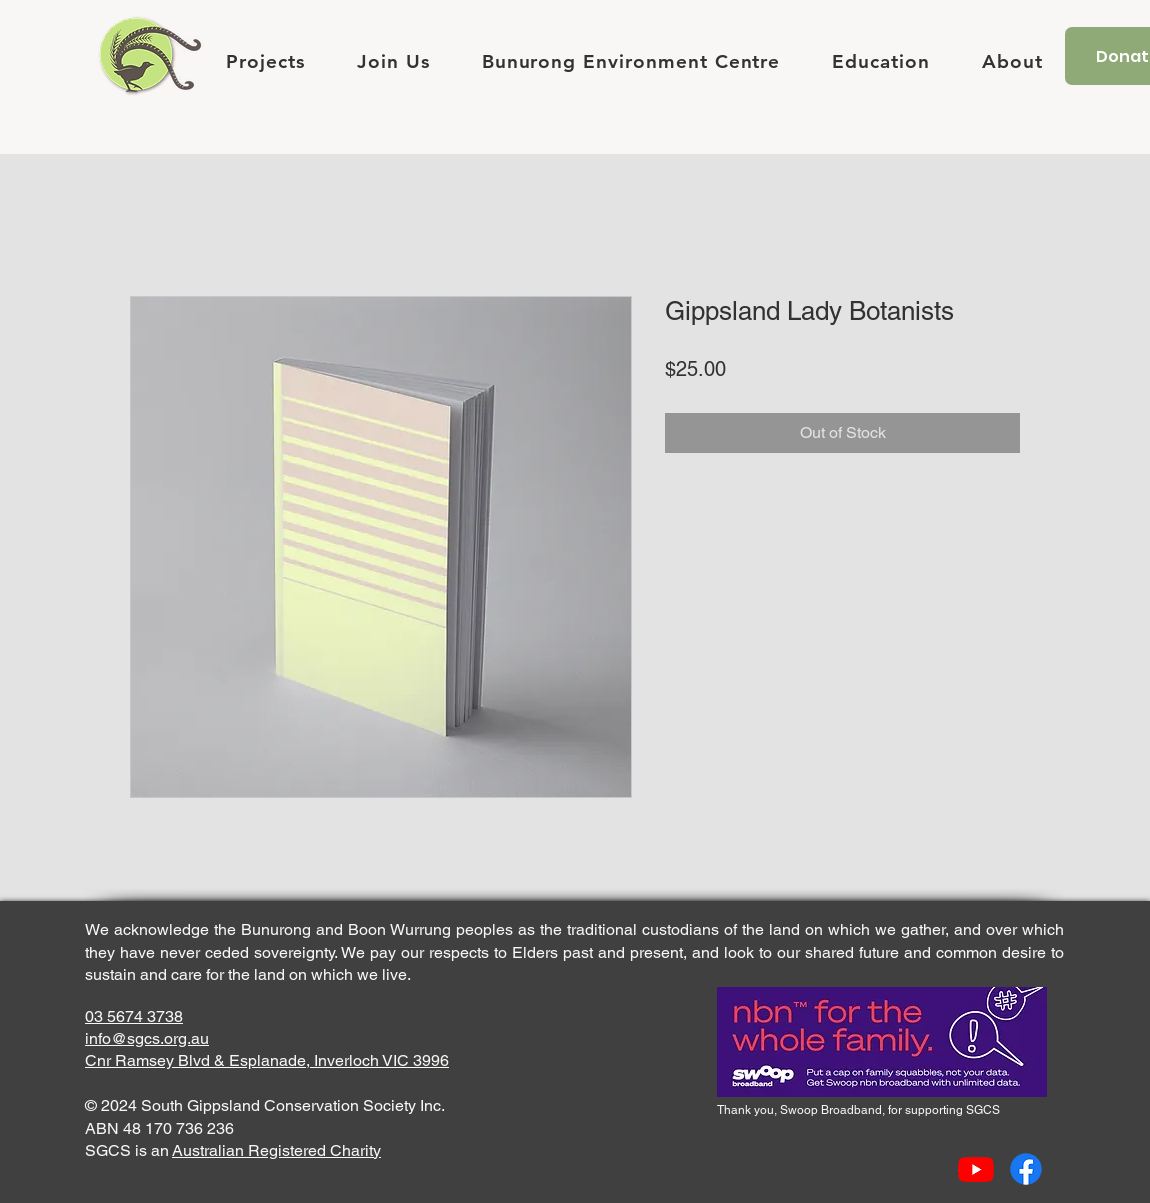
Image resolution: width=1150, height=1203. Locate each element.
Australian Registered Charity (276, 1150)
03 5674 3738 (134, 1016)
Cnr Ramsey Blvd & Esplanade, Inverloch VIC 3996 (267, 1060)
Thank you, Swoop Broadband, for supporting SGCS (858, 1110)
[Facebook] (1026, 1169)
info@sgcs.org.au (147, 1038)
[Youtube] (976, 1169)
